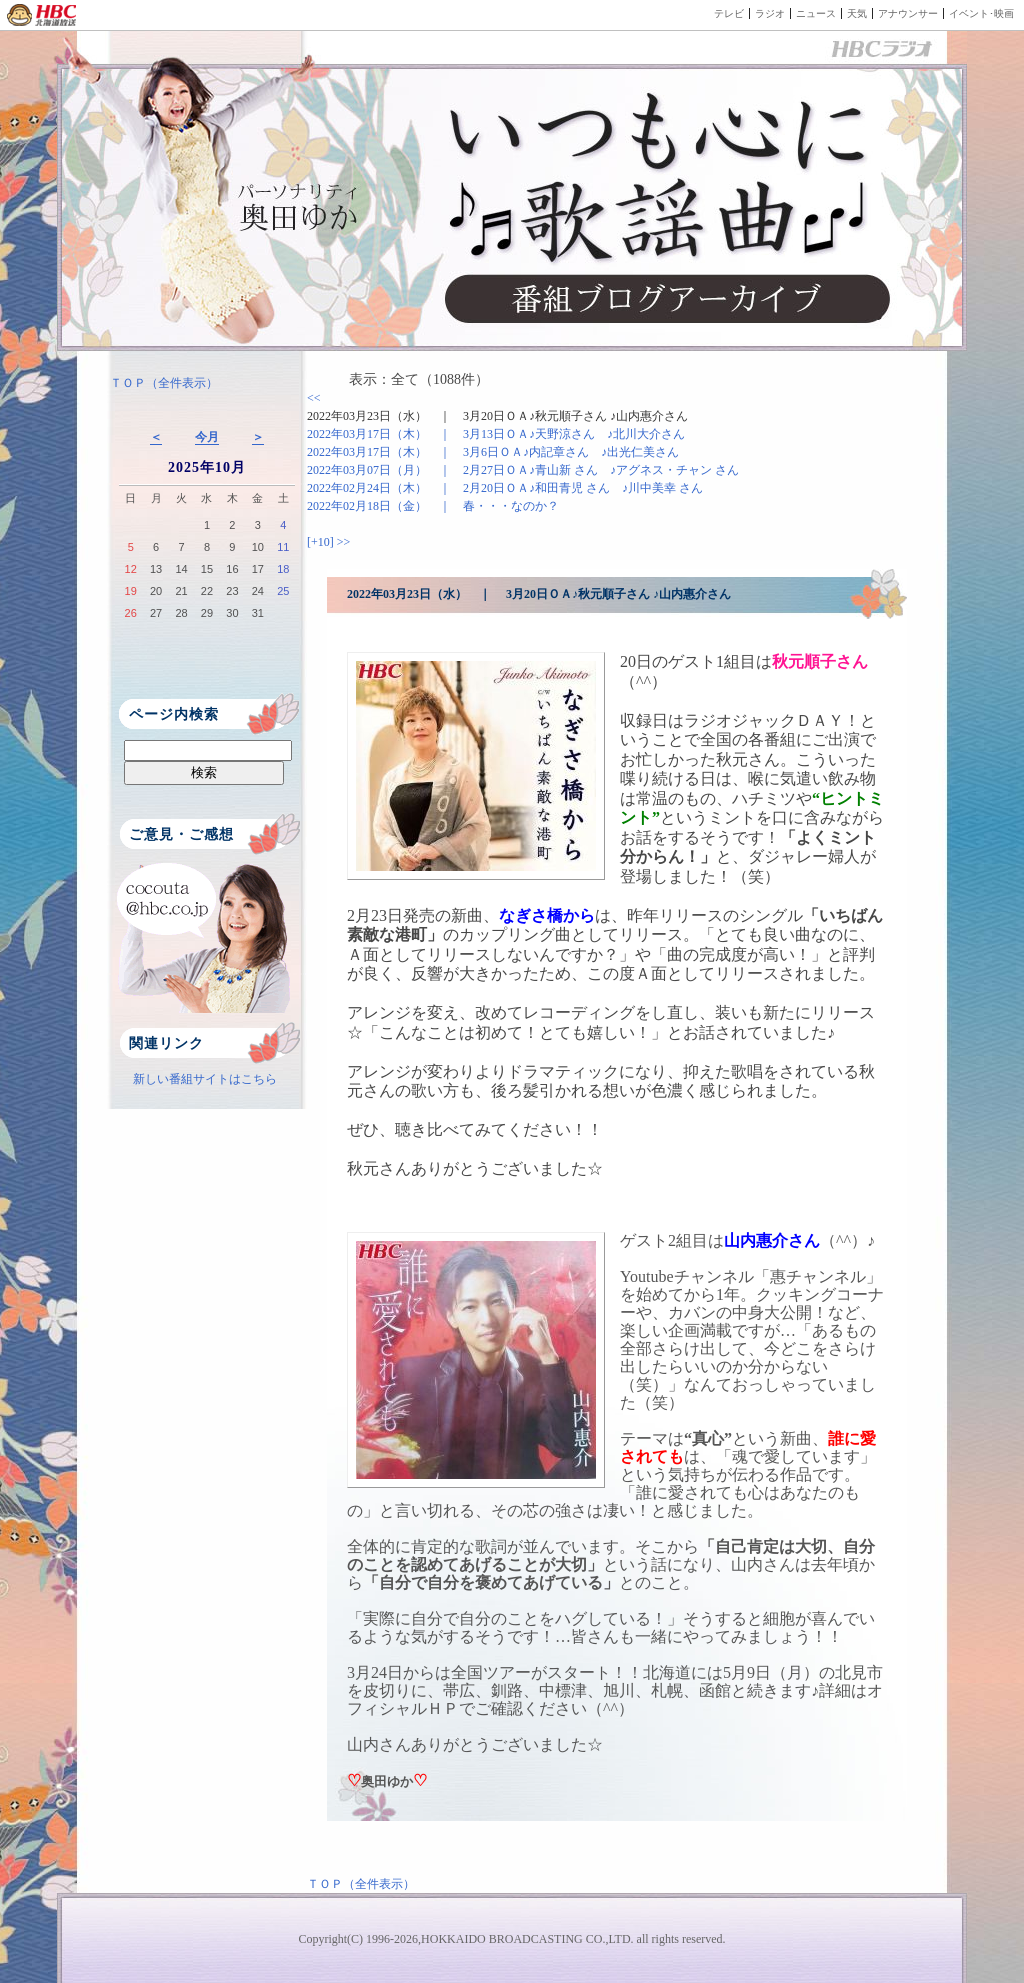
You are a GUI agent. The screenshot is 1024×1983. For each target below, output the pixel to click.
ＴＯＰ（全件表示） (164, 383)
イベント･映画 (981, 13)
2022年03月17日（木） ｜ (496, 434)
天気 (857, 13)
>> (344, 542)
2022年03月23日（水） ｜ (497, 416)
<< (314, 398)
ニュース (816, 13)
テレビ (729, 13)
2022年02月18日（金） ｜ (433, 506)
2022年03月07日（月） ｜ (523, 470)
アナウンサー (908, 13)
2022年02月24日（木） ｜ (505, 488)
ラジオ (770, 13)
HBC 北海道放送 (42, 15)
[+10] (322, 542)
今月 (207, 437)
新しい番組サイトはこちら (205, 1079)
